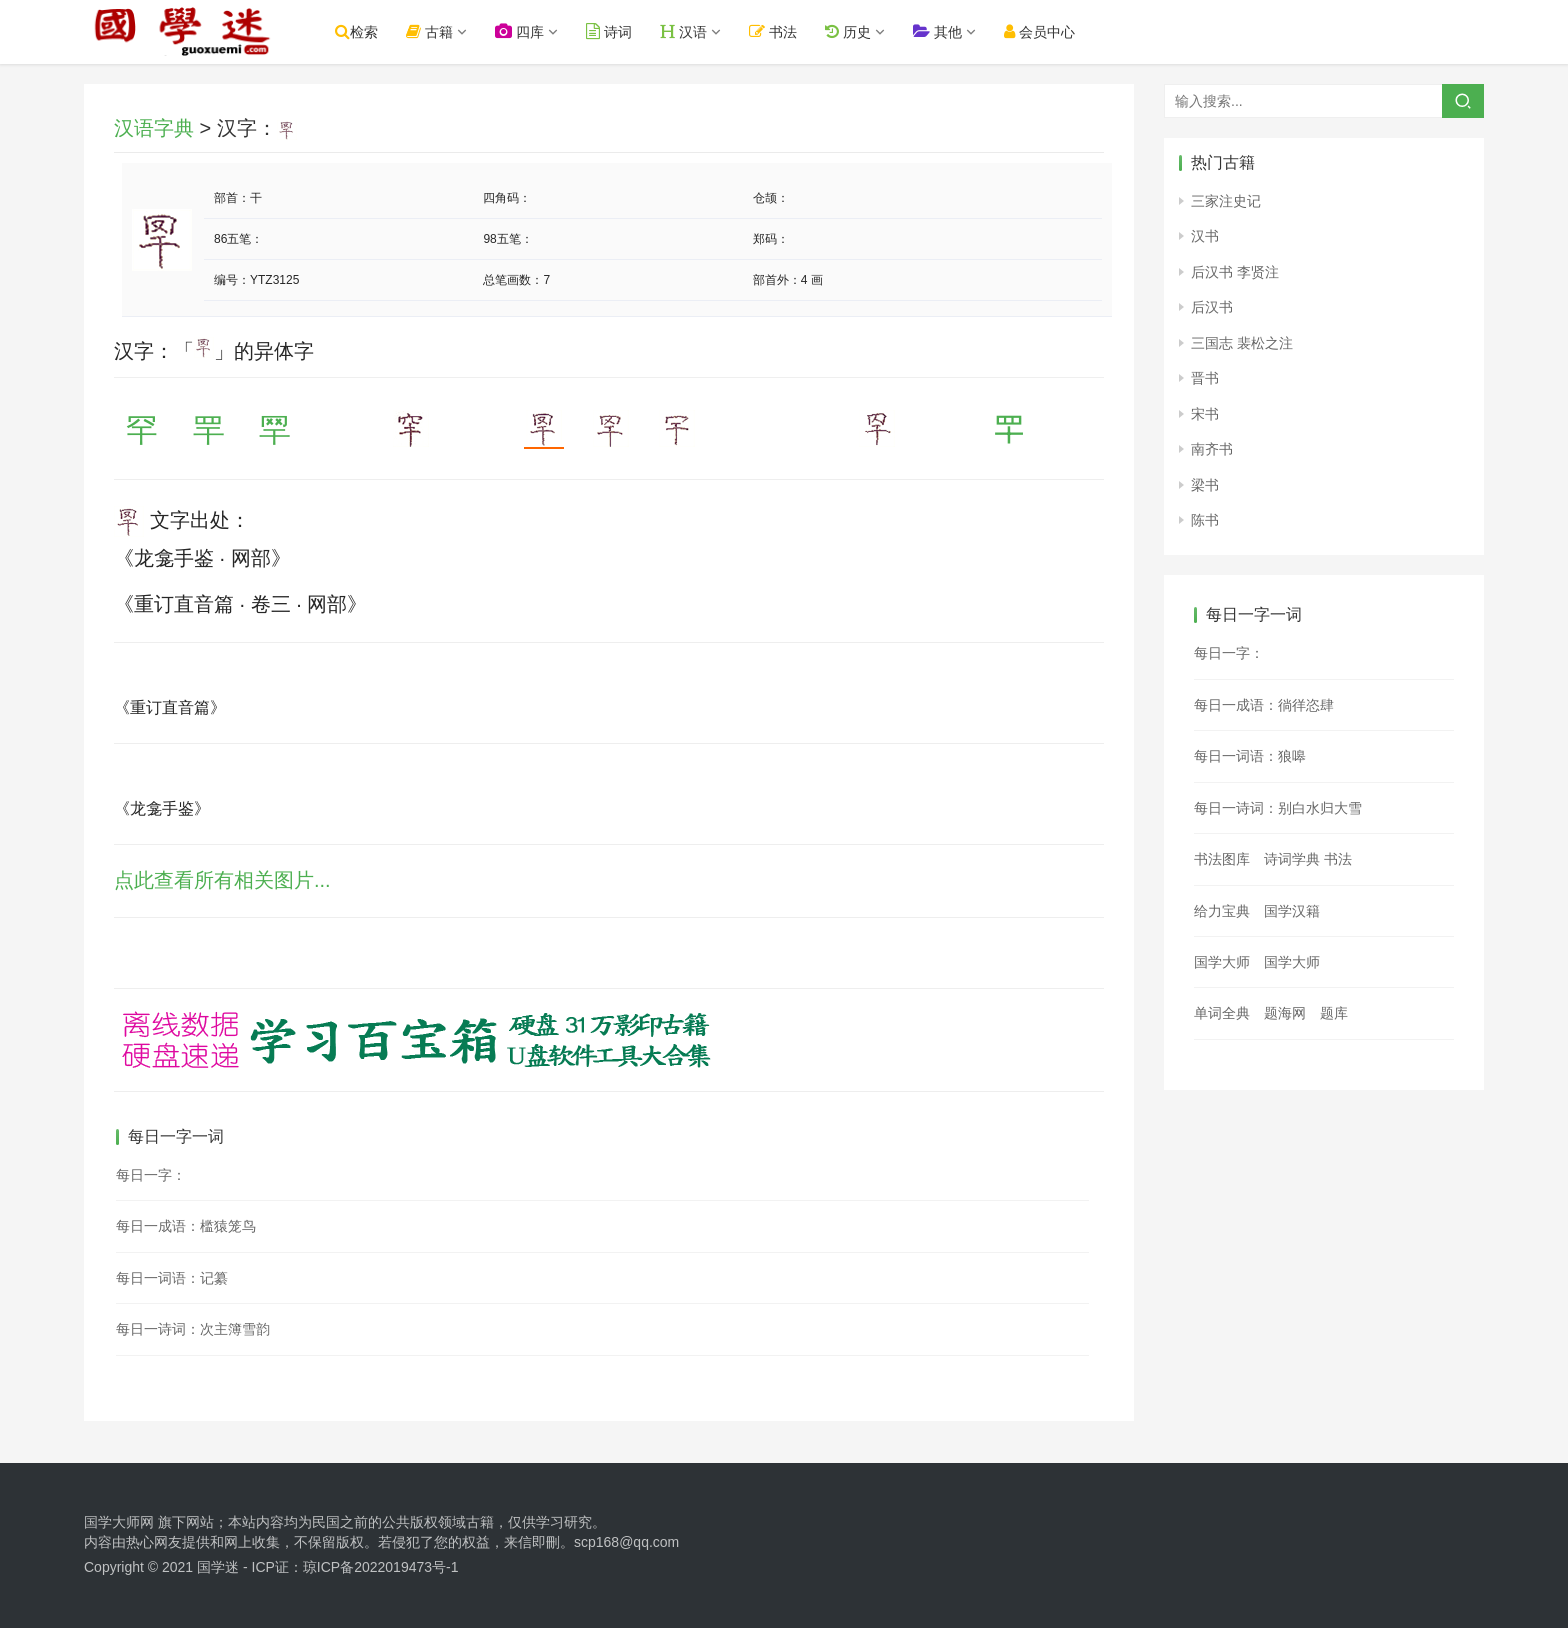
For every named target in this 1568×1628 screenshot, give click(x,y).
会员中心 (1043, 31)
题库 (1334, 1013)
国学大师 (1222, 962)
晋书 (1205, 378)
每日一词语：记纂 (172, 1278)
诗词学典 (1292, 859)
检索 (360, 31)
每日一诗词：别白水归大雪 (1278, 808)
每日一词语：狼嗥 (1250, 756)
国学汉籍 (1292, 911)
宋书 (1205, 414)
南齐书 (1212, 449)
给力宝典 (1222, 911)
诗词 (613, 31)
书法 (778, 31)
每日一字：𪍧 (151, 1175)
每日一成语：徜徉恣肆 (1264, 705)
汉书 (1205, 236)
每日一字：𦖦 (1229, 653)
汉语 (688, 31)
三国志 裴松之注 (1242, 343)
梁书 (1205, 485)
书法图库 (1222, 859)
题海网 (1285, 1013)
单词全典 (1222, 1013)
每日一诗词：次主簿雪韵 (193, 1329)
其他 (941, 31)
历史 (852, 31)
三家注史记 (1226, 201)
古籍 (433, 31)
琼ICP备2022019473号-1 (381, 1567)
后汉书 (1212, 307)
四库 (523, 31)
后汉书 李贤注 (1235, 272)
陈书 (1205, 520)
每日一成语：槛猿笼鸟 (186, 1226)
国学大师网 (119, 1522)
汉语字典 (154, 128)
